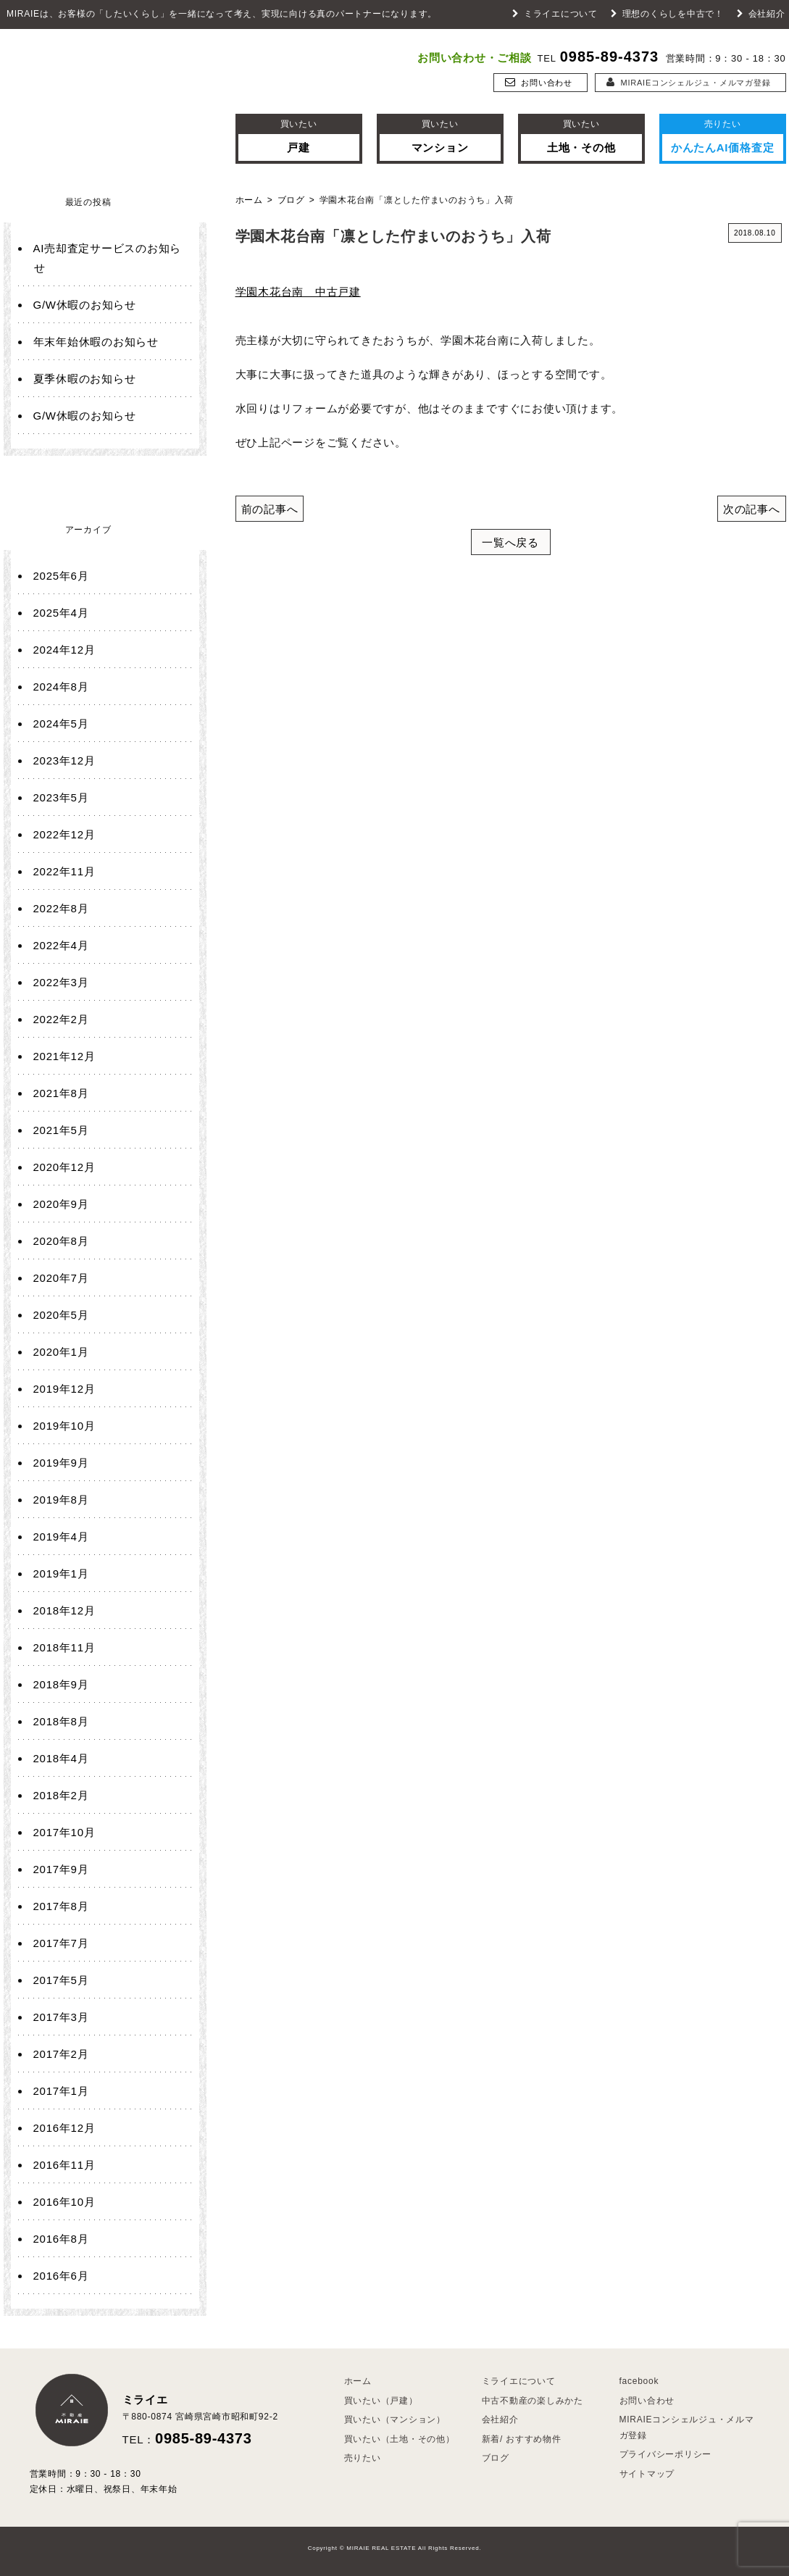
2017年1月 (61, 2091)
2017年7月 (61, 1943)
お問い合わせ (538, 82)
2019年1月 (61, 1573)
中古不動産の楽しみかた (532, 2401)
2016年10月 (64, 2202)
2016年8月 (61, 2239)
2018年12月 (64, 1610)
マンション (440, 135)
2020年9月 (61, 1204)
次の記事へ (751, 509)
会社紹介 (761, 14)
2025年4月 (61, 613)
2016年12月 (64, 2128)
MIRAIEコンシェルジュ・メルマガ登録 (688, 82)
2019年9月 (61, 1462)
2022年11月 (64, 871)
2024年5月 (61, 723)
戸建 (298, 135)
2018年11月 (64, 1647)
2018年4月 (61, 1758)
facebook (639, 2381)
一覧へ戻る (510, 542)
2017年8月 (61, 1906)
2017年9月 (61, 1869)
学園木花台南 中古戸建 (298, 291)
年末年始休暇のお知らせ (96, 341)
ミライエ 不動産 (105, 91)
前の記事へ (270, 509)
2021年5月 (61, 1130)
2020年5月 (61, 1315)
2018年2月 (61, 1795)
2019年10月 (64, 1426)
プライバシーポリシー (665, 2454)
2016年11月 (64, 2165)
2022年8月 (61, 908)
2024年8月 (61, 686)
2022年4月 (61, 945)
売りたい (362, 2458)
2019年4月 (61, 1536)
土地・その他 (581, 135)
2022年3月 (61, 982)
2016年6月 (61, 2275)
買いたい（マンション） (395, 2419)
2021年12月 (64, 1056)
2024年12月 (64, 649)
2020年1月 (61, 1352)
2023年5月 (61, 797)
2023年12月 (64, 760)
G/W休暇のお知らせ (85, 305)
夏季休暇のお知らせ (84, 378)
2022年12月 (64, 834)
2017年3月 (61, 2017)
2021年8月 (61, 1093)
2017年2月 (61, 2054)
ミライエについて (555, 14)
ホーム (249, 200)
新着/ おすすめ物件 (522, 2439)
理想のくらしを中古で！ (667, 14)
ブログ (291, 200)
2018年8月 (61, 1721)
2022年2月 (61, 1019)
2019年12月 (64, 1389)
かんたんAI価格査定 (722, 135)
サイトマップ (647, 2474)
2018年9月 (61, 1684)
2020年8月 (61, 1241)
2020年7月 (61, 1278)
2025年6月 (61, 576)
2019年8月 (61, 1499)
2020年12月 (64, 1167)
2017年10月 (64, 1832)
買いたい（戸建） (381, 2401)
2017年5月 (61, 1980)
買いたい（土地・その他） (399, 2439)
